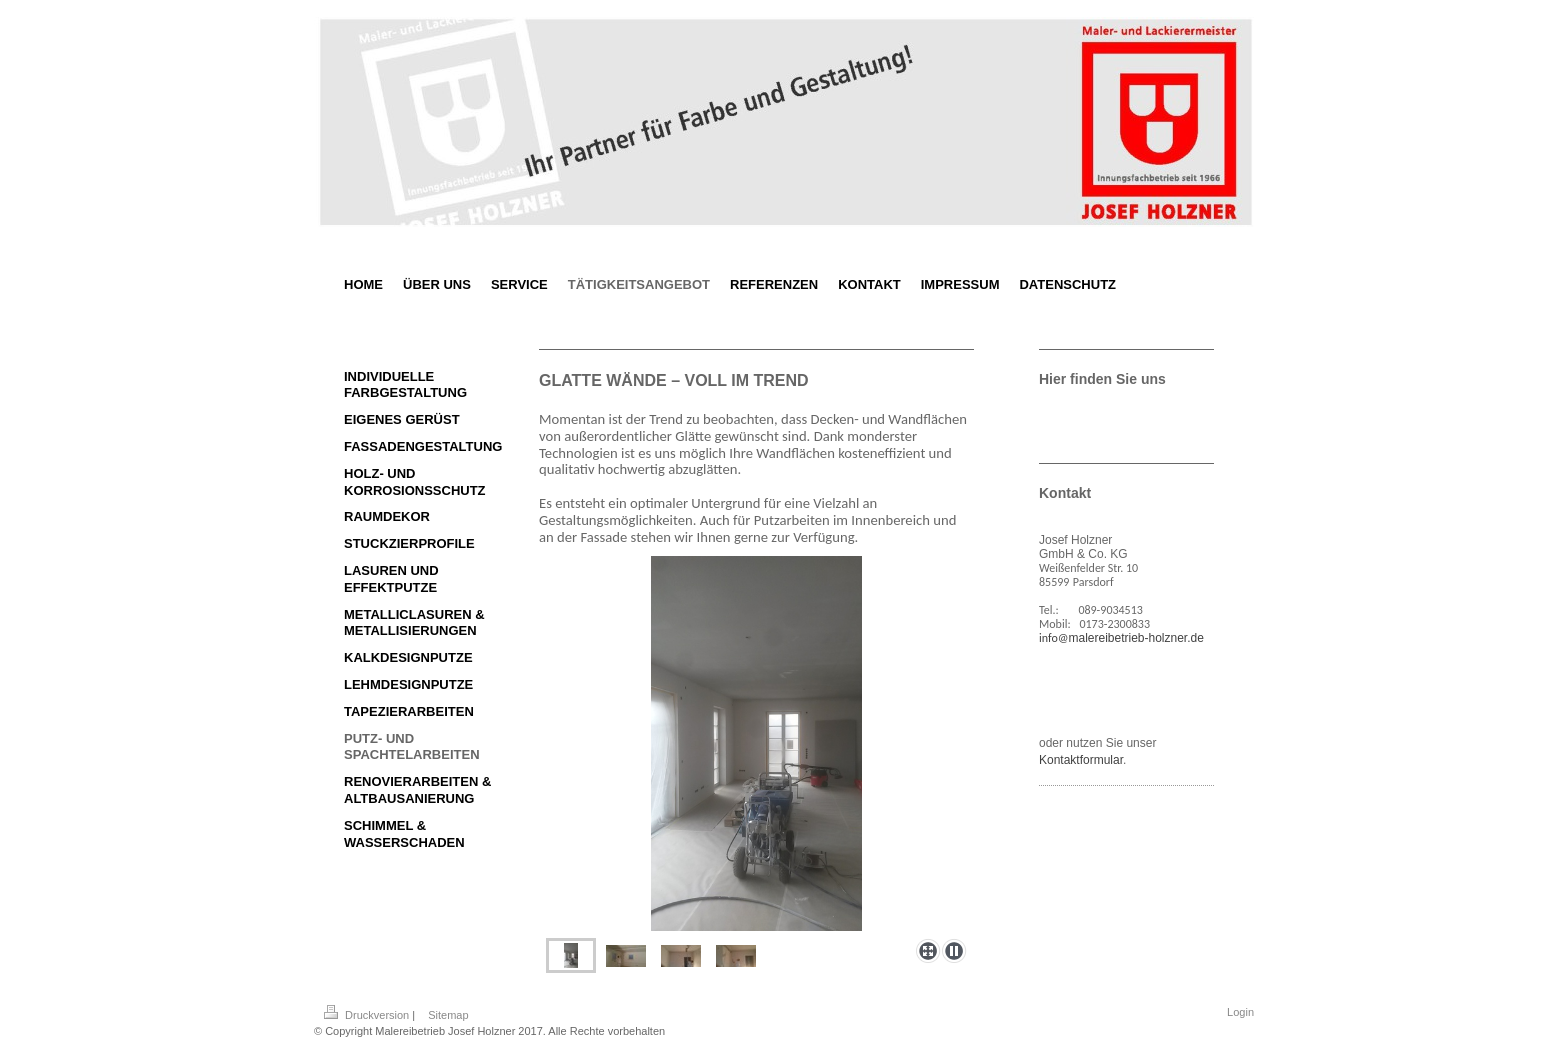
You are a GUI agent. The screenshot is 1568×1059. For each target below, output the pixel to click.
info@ (1053, 638)
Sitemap (448, 1015)
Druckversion (368, 1015)
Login (1240, 1012)
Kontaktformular (1081, 760)
